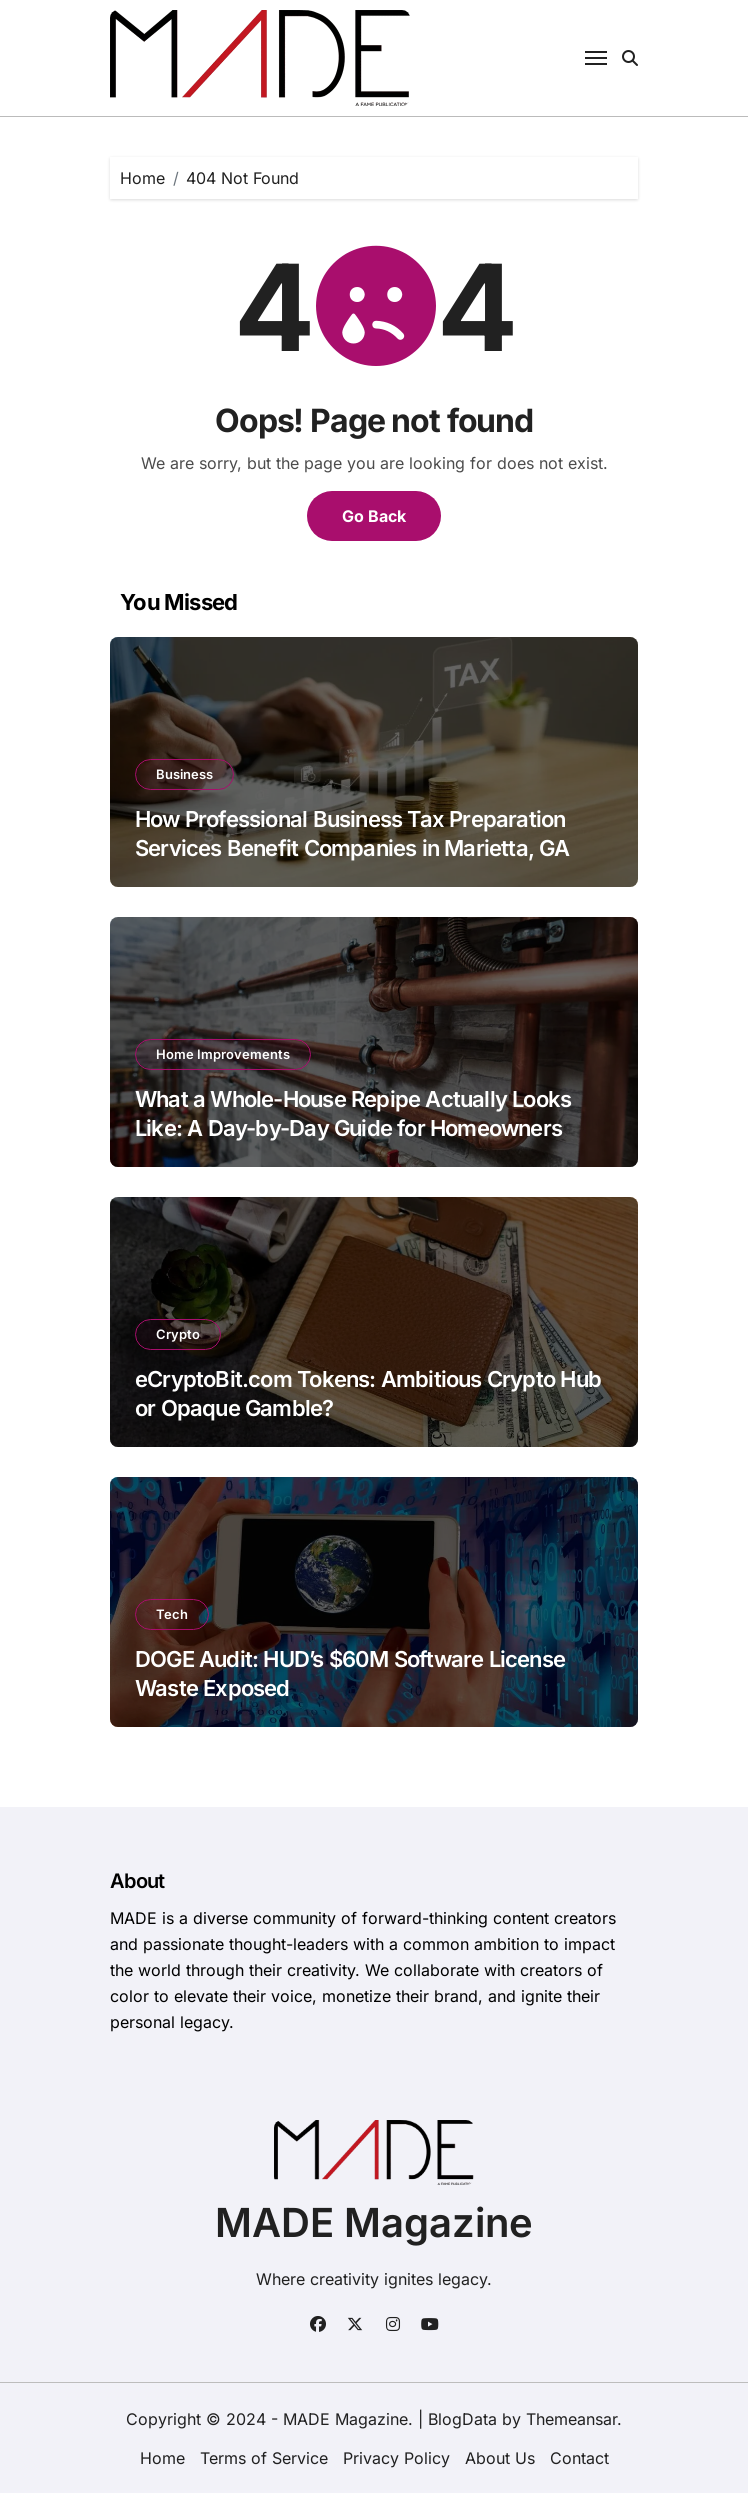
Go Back (374, 516)
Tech (172, 1614)
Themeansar (571, 2419)
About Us (500, 2458)
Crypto (178, 1334)
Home (162, 2458)
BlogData (462, 2419)
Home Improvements (223, 1054)
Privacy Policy (396, 2458)
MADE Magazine (374, 2222)
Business (184, 774)
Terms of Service (264, 2458)
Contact (579, 2458)
